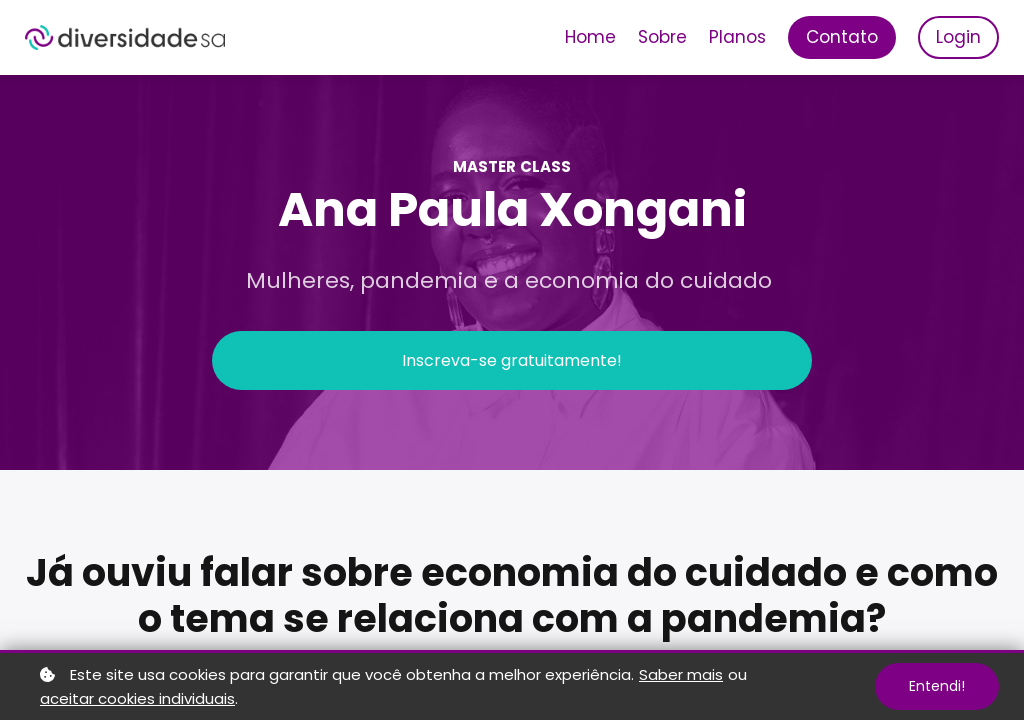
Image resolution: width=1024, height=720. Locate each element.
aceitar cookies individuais (137, 698)
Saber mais (681, 674)
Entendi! (937, 686)
